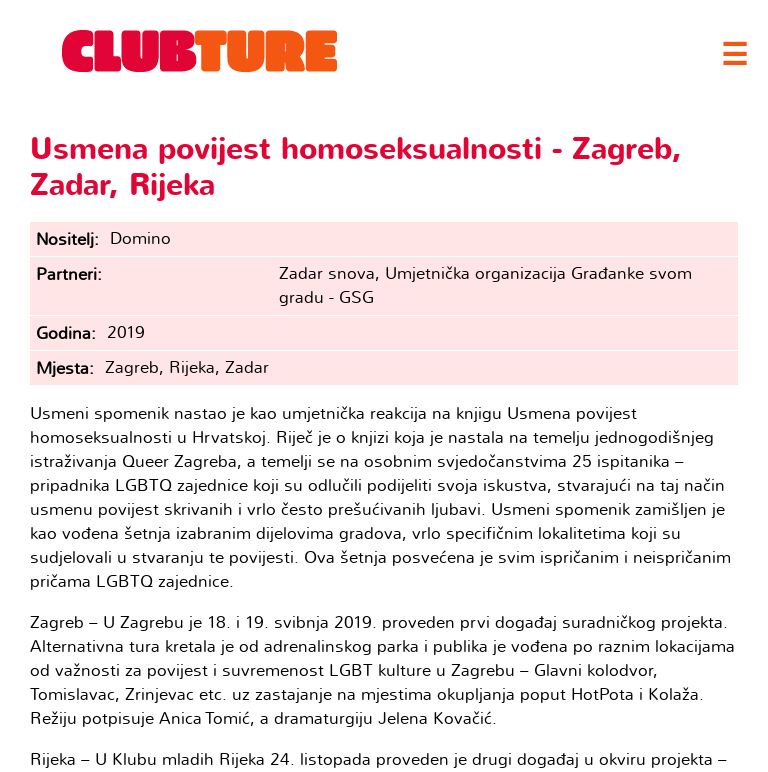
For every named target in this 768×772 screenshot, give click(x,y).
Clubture (200, 51)
